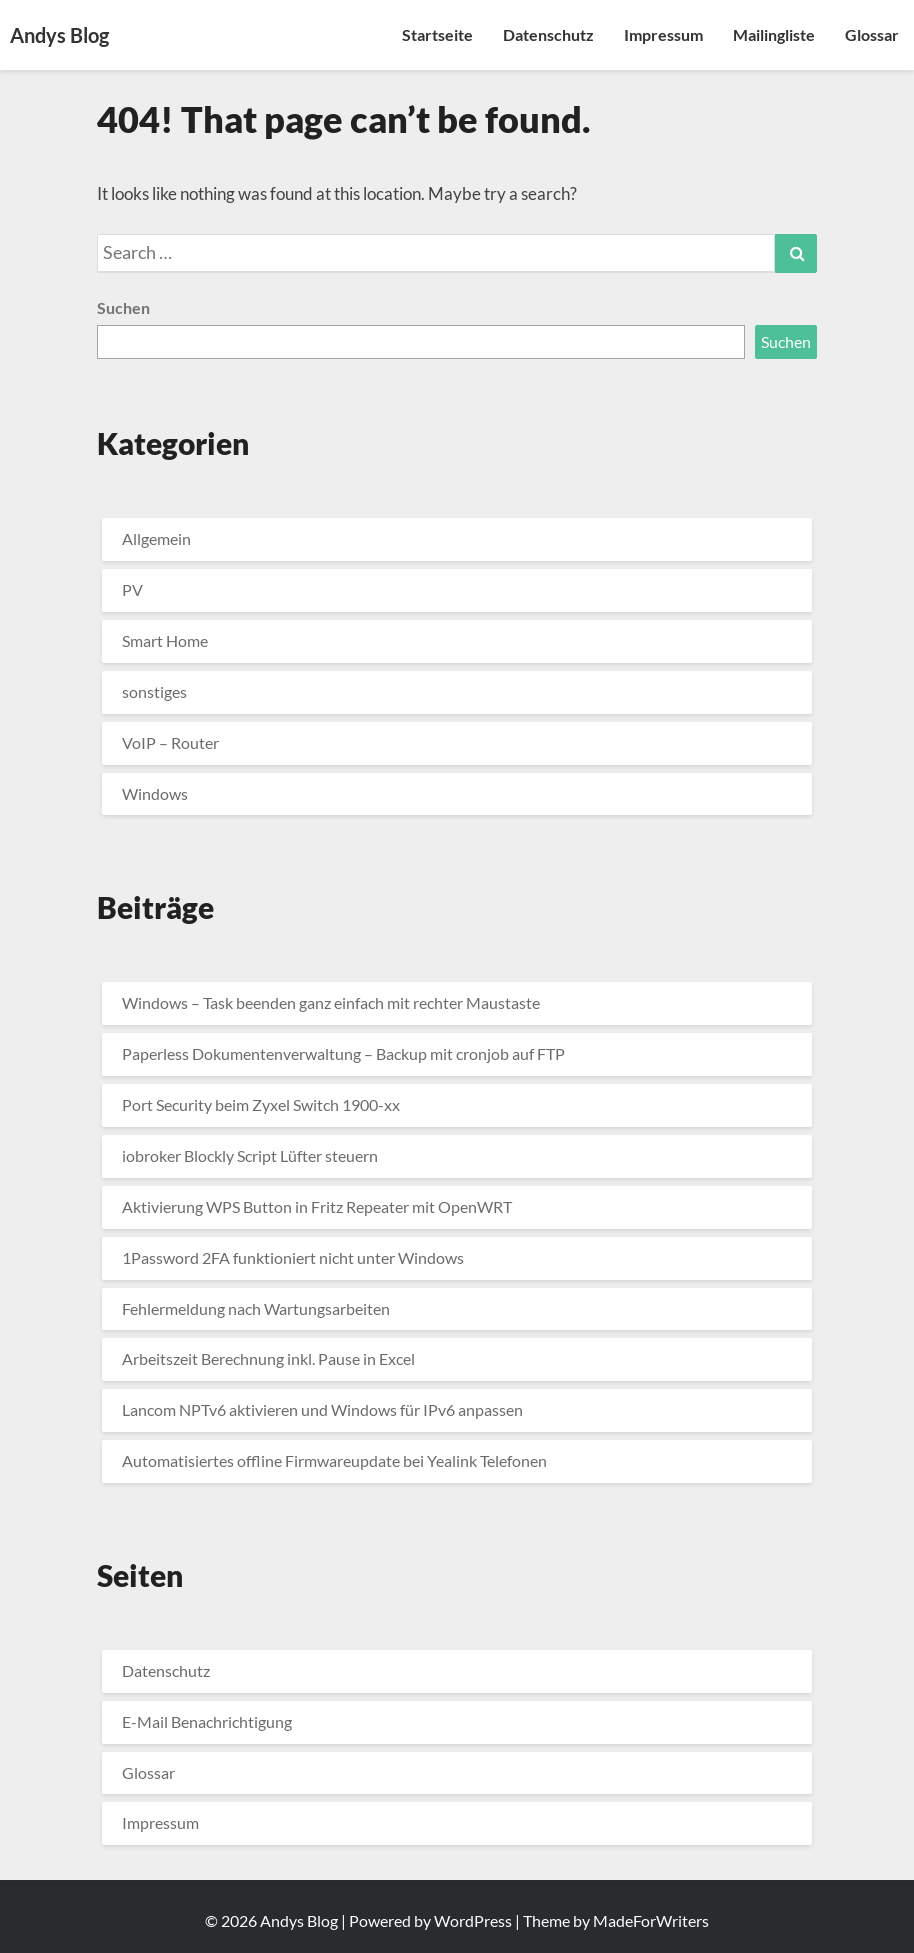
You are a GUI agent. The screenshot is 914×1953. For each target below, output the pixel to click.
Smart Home (165, 640)
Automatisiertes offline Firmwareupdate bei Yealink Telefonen (334, 1460)
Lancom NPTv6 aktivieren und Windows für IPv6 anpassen (322, 1409)
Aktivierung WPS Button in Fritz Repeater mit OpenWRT (317, 1206)
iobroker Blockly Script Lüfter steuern (250, 1155)
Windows (155, 793)
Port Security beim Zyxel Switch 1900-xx (261, 1104)
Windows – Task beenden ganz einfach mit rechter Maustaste (331, 1002)
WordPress (473, 1920)
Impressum (663, 34)
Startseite (437, 34)
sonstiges (154, 691)
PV (132, 589)
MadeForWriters (651, 1920)
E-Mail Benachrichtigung (207, 1721)
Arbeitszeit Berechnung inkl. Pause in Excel (268, 1358)
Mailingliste (774, 34)
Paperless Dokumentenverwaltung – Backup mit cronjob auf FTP (343, 1053)
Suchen (123, 307)
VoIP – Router (170, 742)
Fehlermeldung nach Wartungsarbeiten (256, 1308)
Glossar (872, 34)
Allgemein (156, 538)
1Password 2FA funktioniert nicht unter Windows (293, 1257)
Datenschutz (548, 34)
